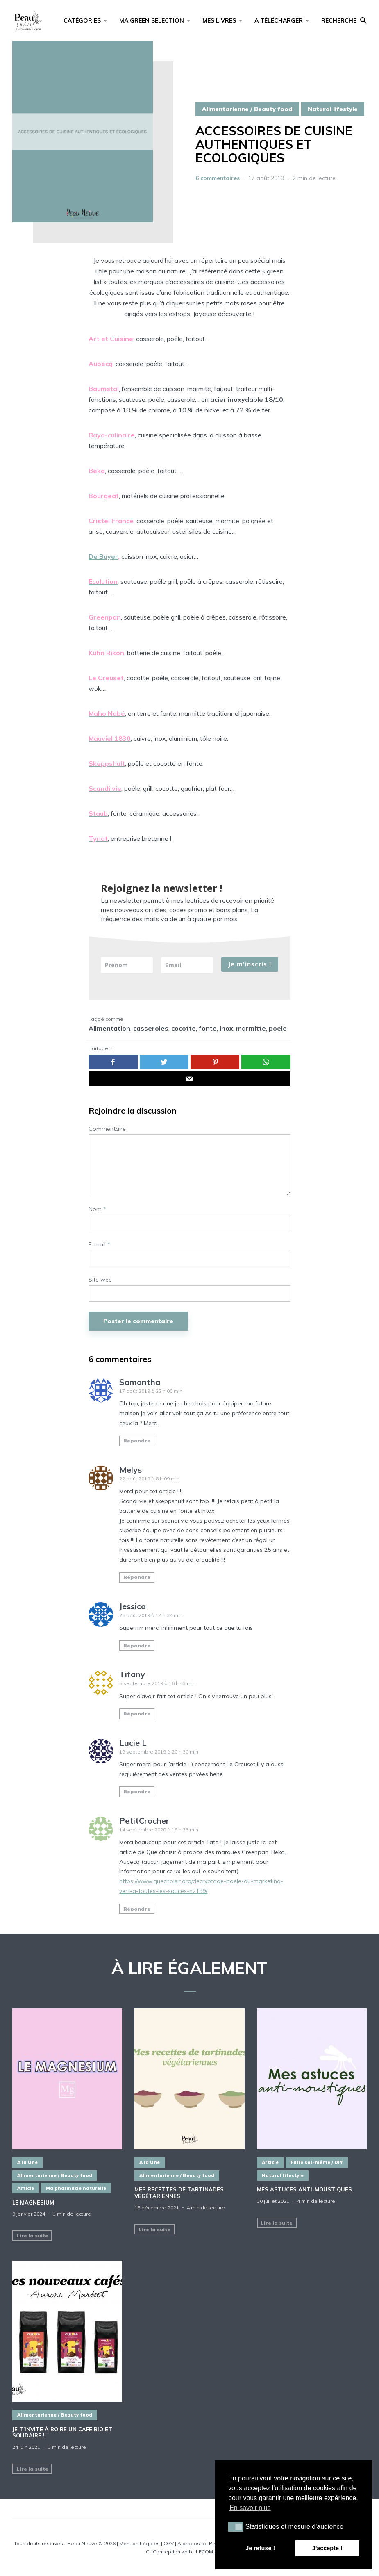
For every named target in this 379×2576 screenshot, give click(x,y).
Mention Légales (139, 2543)
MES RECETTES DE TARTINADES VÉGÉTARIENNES (179, 2193)
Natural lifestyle (333, 109)
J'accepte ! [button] (327, 2548)
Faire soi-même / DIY (316, 2162)
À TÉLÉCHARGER (278, 20)
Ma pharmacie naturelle (76, 2188)
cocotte (183, 1028)
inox (226, 1028)
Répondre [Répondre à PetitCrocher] (136, 1909)
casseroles (150, 1028)
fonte (208, 1028)
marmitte (251, 1028)
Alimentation (109, 1028)
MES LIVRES (219, 20)
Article (25, 2188)
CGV (168, 2543)
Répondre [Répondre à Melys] (136, 1577)
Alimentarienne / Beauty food (247, 109)
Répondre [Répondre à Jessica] (136, 1645)
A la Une (27, 2162)
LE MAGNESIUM (33, 2203)
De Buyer (103, 556)
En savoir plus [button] (250, 2507)
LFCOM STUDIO (214, 2552)
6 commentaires (217, 178)
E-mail (99, 1244)
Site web (100, 1279)
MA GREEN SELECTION (151, 20)
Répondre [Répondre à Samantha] (136, 1440)
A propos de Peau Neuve (207, 2543)
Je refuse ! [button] (260, 2548)
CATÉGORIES (82, 20)
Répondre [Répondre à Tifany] (136, 1714)
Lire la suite (32, 2235)
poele (278, 1028)
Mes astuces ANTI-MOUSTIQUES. (305, 2190)
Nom (97, 1209)
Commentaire (107, 1128)
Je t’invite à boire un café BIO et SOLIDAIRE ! (62, 2432)
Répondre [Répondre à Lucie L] (136, 1791)
